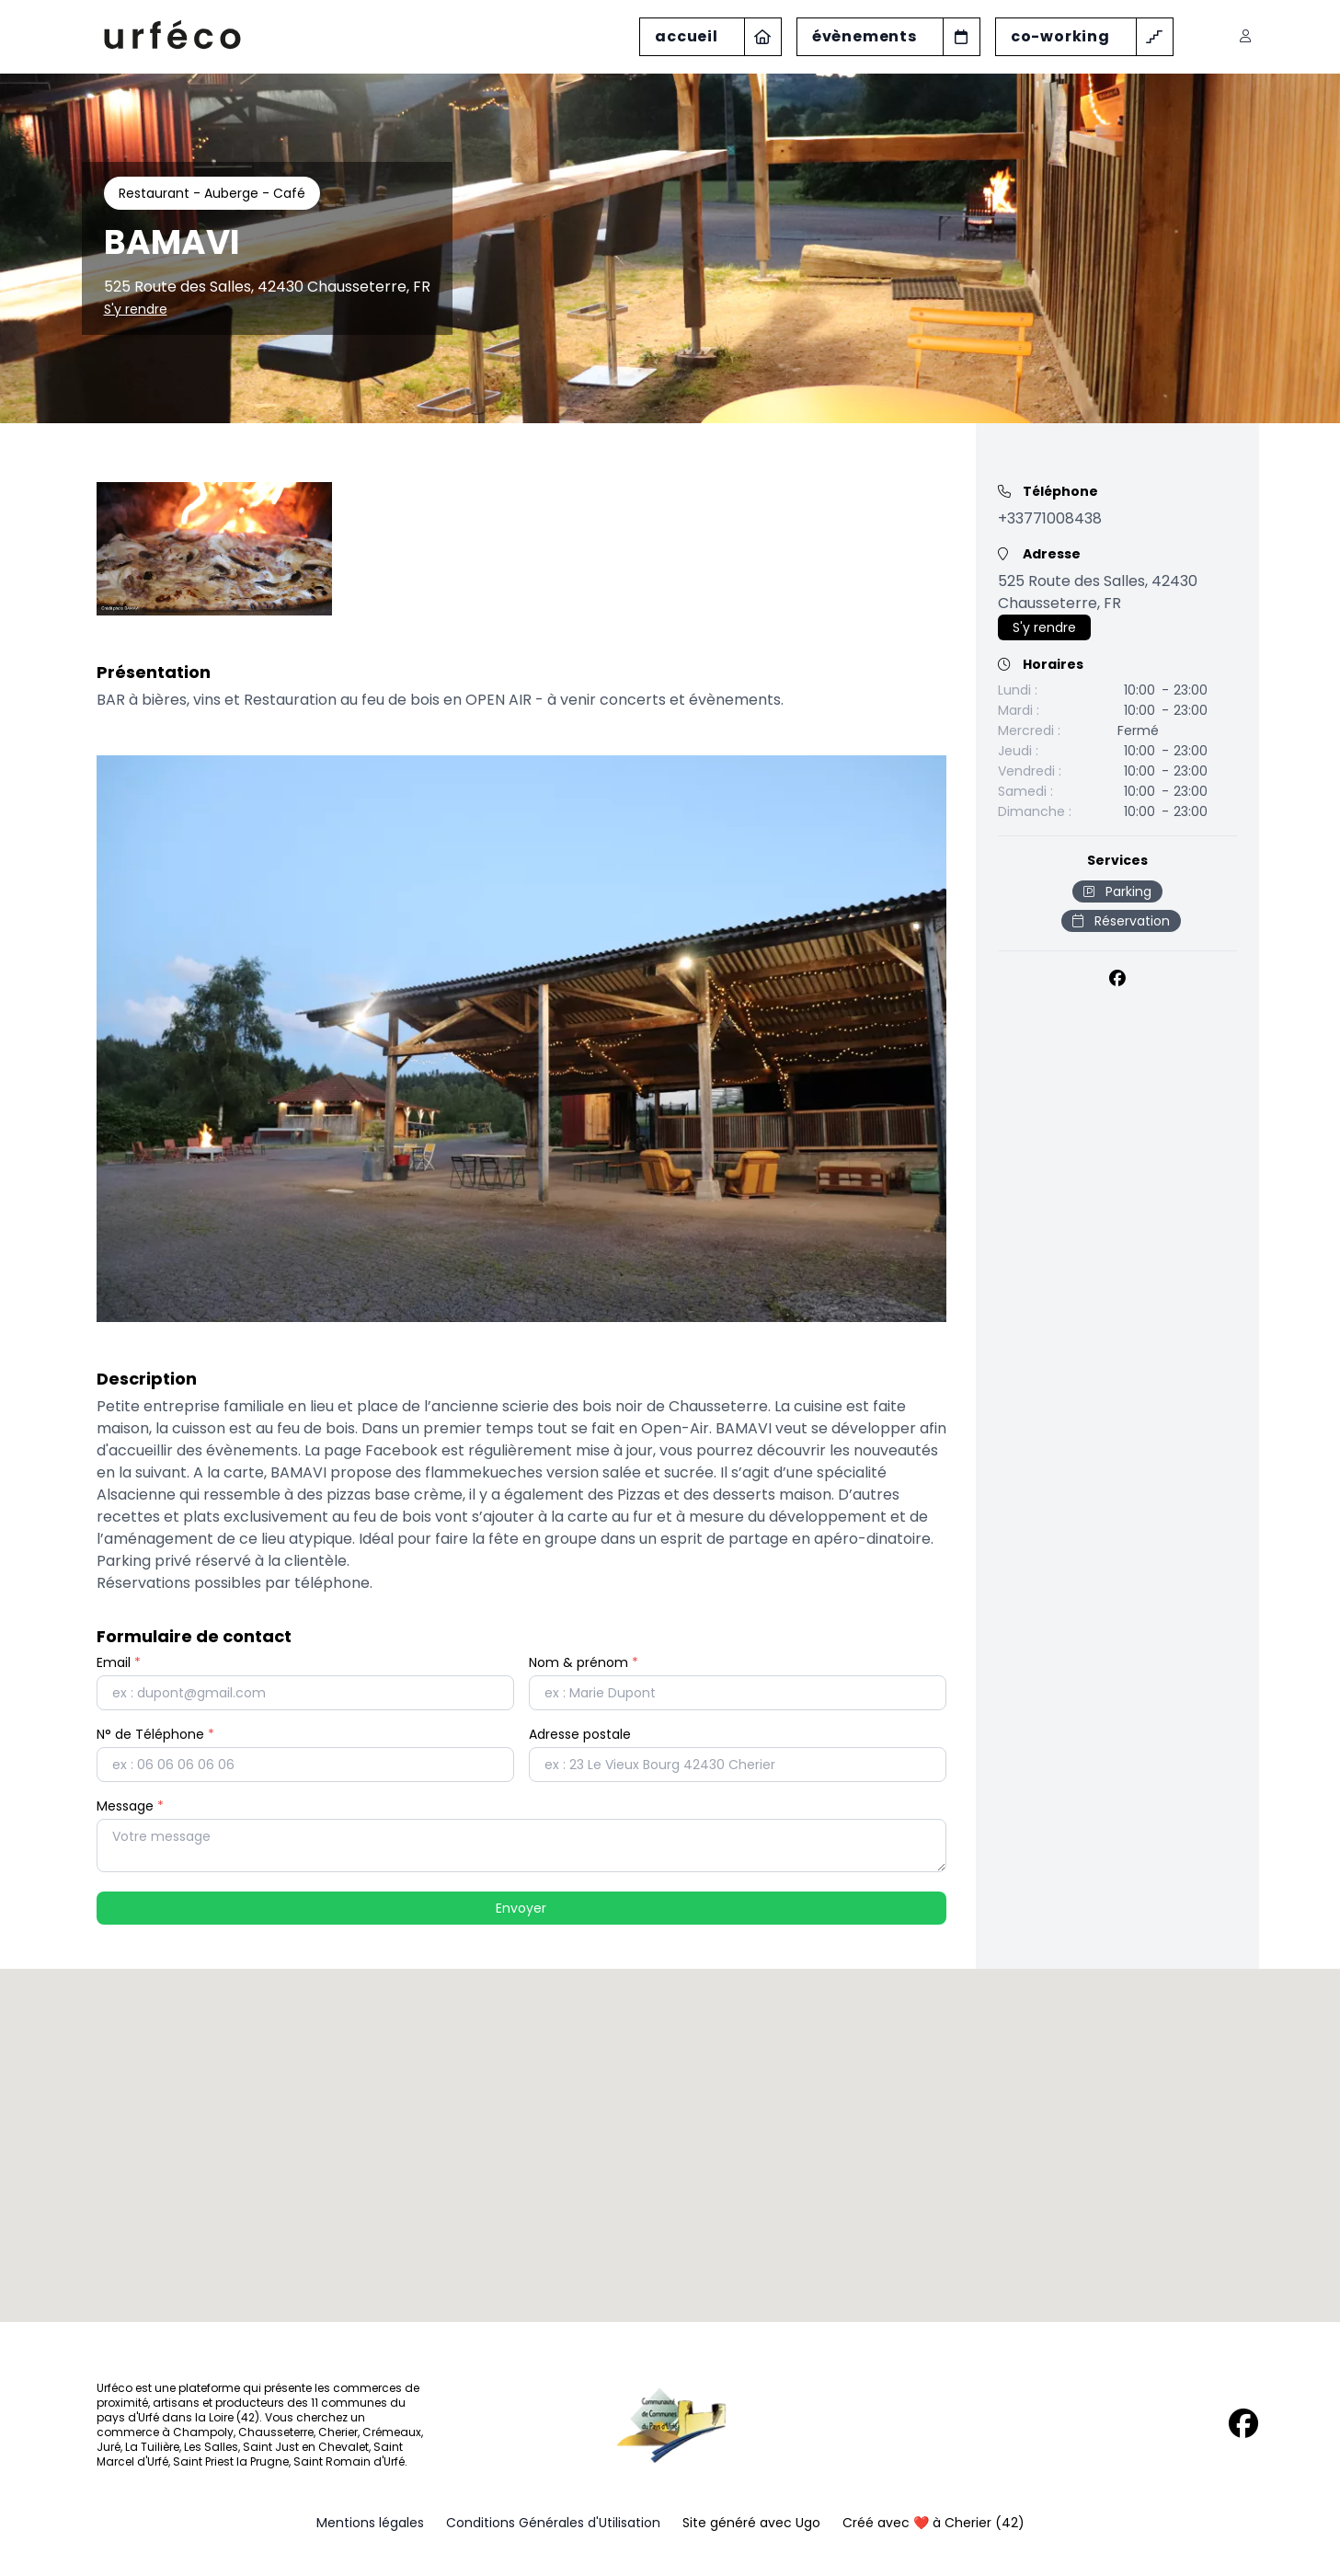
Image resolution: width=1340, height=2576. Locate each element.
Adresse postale (580, 1734)
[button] (670, 2128)
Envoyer (521, 1908)
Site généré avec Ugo (751, 2522)
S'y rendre (135, 309)
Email (119, 1662)
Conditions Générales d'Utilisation (553, 2522)
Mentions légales (370, 2522)
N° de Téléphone (155, 1734)
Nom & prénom (583, 1662)
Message (130, 1806)
